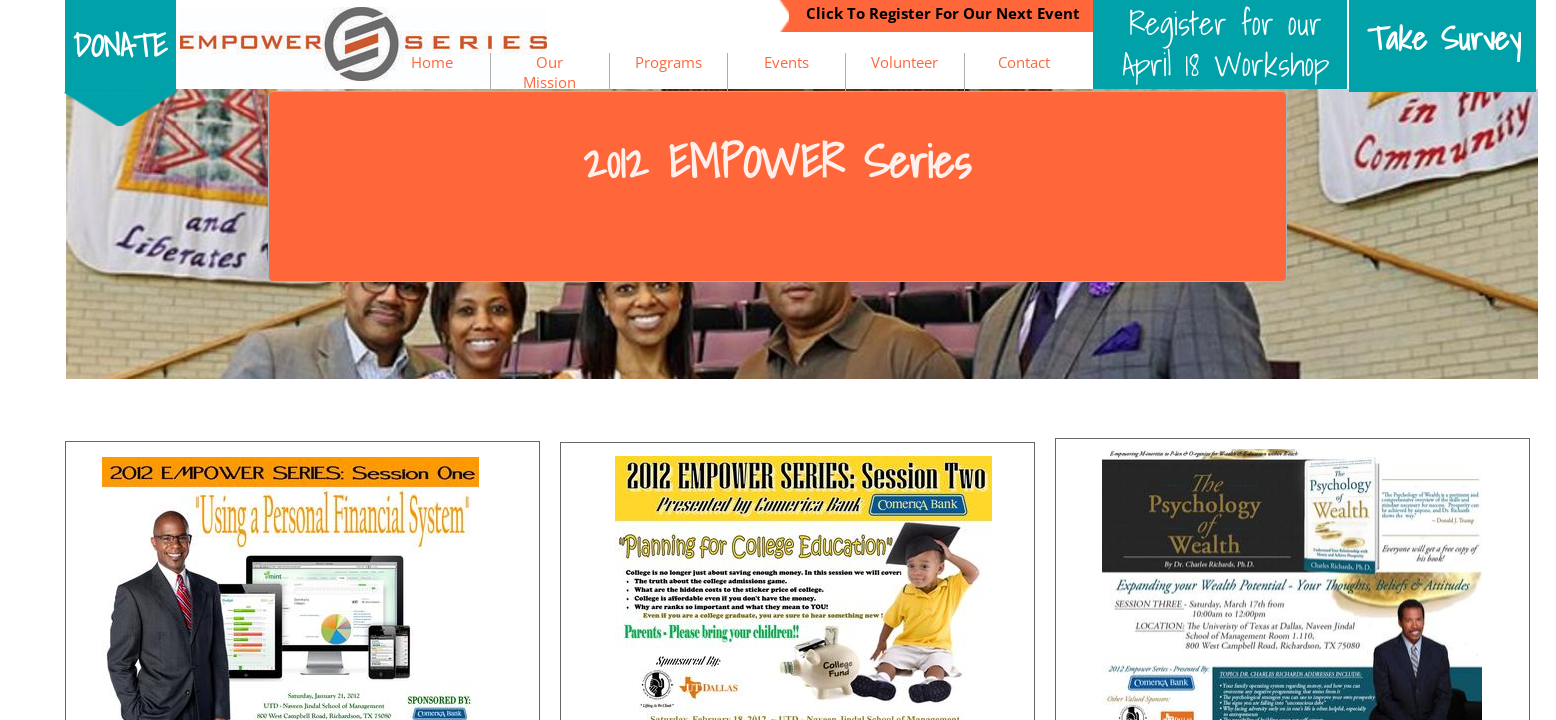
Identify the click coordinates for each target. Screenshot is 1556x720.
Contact (1024, 62)
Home (432, 62)
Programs (668, 62)
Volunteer (904, 62)
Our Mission (549, 72)
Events (786, 62)
